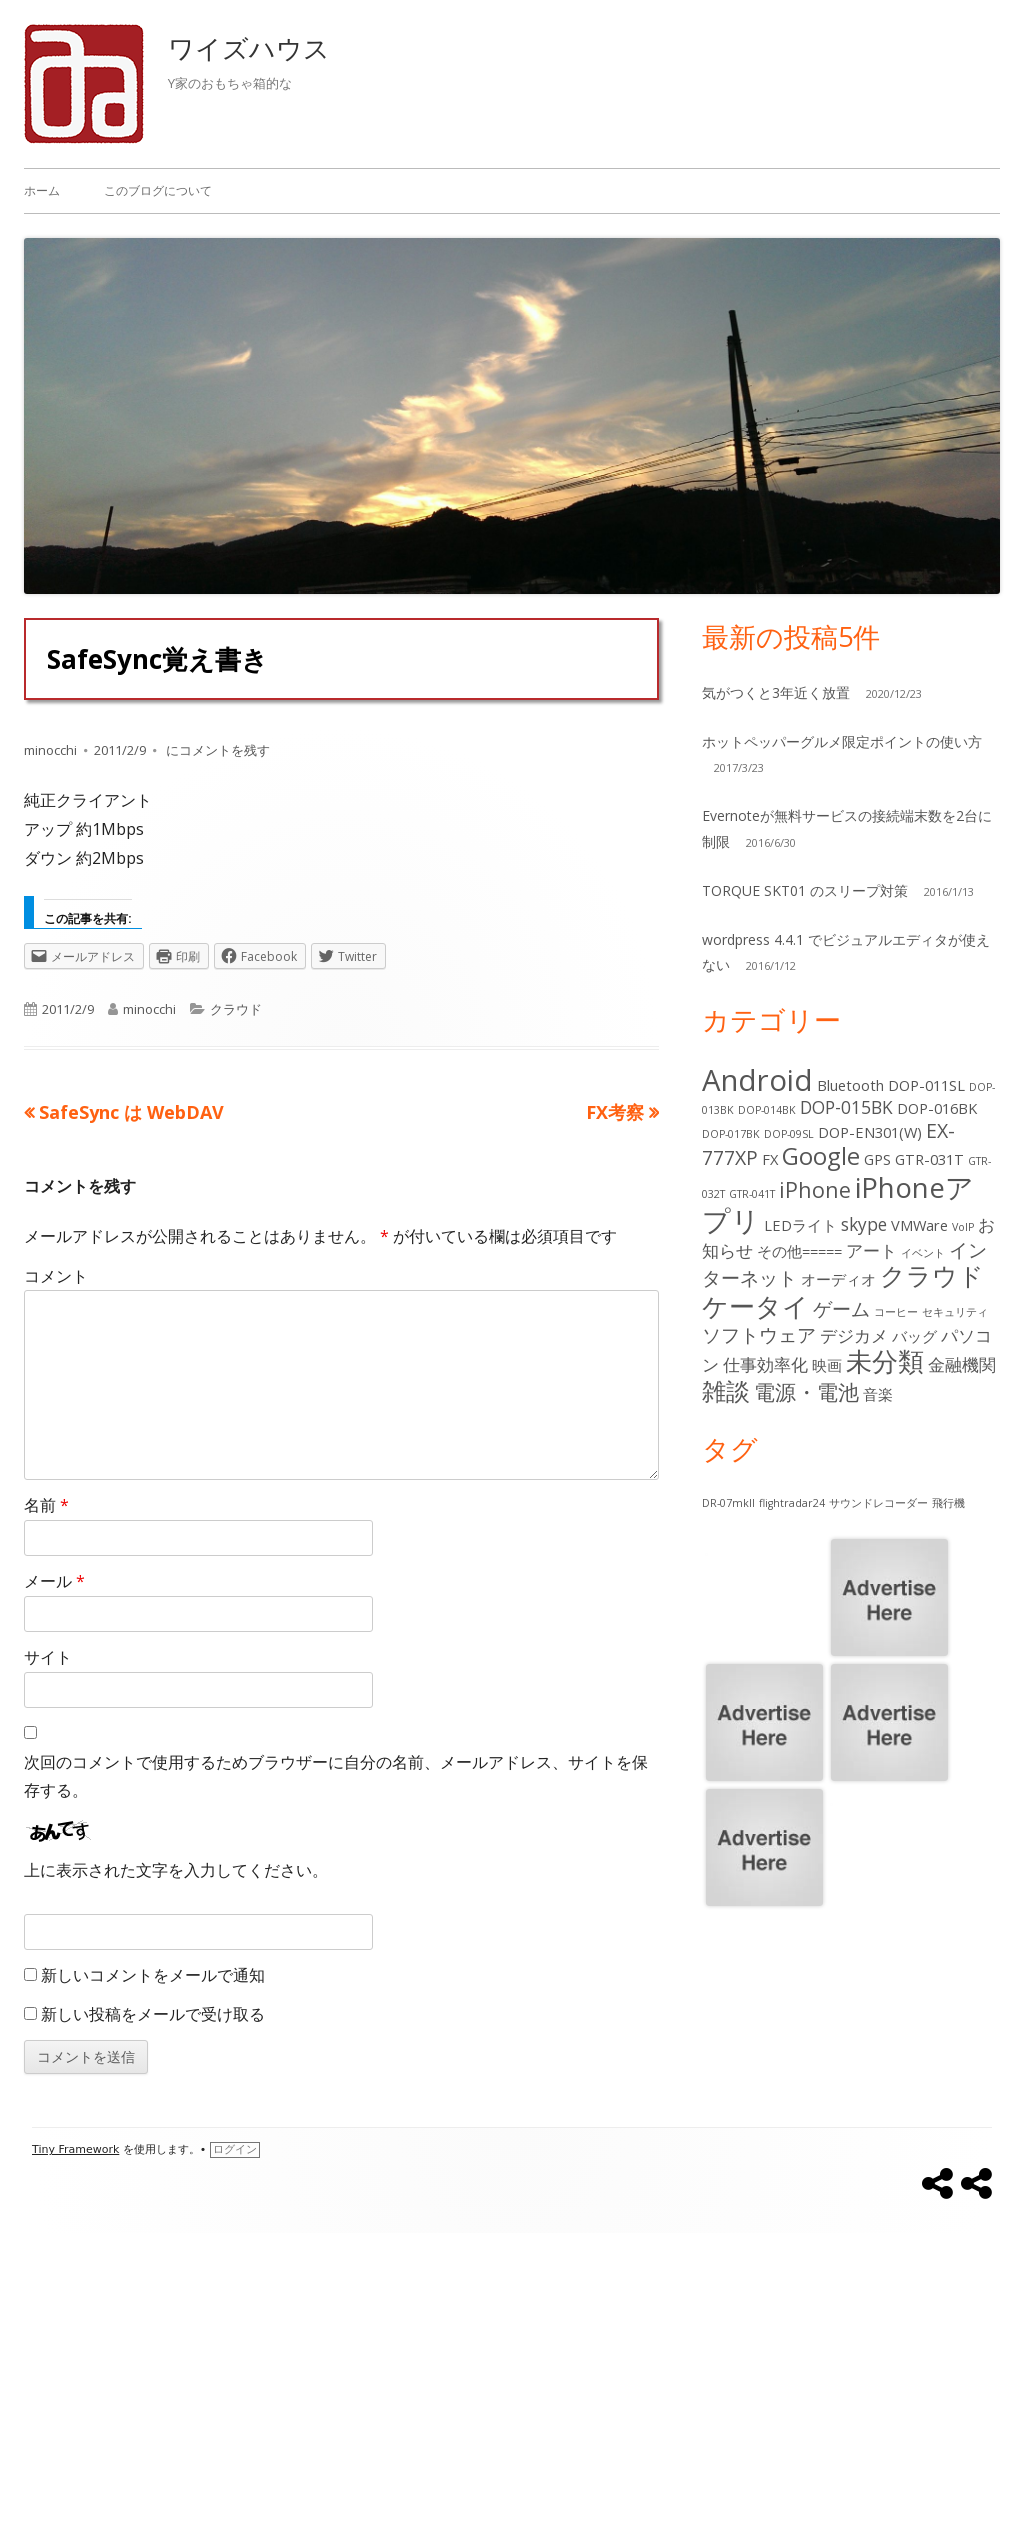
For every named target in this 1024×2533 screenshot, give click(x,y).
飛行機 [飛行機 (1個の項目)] (948, 1503)
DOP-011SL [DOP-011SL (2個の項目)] (926, 1085)
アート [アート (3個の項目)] (871, 1250)
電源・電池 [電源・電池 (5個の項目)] (806, 1391)
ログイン (235, 2149)
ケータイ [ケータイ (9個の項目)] (755, 1306)
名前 (46, 1505)
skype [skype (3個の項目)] (864, 1224)
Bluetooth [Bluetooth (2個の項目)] (850, 1085)
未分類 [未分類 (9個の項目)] (885, 1361)
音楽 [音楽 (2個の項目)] (878, 1394)
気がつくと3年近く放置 (776, 692)
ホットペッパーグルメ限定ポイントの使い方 (842, 741)
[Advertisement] (512, 2383)
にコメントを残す (216, 750)
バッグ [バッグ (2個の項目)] (914, 1336)
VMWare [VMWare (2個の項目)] (919, 1225)
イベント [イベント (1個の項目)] (923, 1253)
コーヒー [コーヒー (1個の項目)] (896, 1312)
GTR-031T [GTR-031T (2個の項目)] (929, 1159)
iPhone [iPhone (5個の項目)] (815, 1189)
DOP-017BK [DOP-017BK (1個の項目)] (731, 1134)
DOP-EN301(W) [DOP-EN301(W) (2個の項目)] (870, 1132)
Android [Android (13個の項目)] (757, 1080)
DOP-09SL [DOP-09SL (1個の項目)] (789, 1134)
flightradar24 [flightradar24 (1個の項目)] (792, 1503)
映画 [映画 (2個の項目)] (827, 1365)
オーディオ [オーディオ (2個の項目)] (838, 1279)
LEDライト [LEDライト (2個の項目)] (800, 1225)
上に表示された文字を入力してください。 (176, 1870)
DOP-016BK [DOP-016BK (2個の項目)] (937, 1108)
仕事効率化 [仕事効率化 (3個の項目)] (765, 1364)
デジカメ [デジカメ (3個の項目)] (854, 1335)
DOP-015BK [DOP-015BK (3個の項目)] (846, 1107)
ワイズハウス (249, 48)
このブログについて (158, 190)
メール (54, 1581)
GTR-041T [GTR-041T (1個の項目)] (752, 1194)
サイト (48, 1657)
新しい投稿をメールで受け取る (153, 2014)
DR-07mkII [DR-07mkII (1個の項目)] (728, 1503)
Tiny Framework (75, 2149)
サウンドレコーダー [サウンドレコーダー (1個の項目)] (878, 1503)
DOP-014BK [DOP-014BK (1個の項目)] (767, 1110)
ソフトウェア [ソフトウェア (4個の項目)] (759, 1334)
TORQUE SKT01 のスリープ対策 (805, 890)
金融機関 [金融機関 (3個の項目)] (962, 1364)
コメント (56, 1276)
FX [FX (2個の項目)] (770, 1159)
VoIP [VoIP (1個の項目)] (963, 1227)
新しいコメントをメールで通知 (153, 1975)
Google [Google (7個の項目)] (821, 1156)
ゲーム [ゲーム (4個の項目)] (841, 1308)
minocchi (50, 750)
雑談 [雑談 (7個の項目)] (726, 1391)
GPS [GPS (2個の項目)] (877, 1159)
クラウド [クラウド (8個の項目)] (932, 1275)
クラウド (236, 1009)
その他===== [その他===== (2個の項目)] (799, 1251)
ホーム (42, 190)
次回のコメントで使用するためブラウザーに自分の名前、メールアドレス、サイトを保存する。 (336, 1776)
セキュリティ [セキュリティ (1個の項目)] (955, 1312)
